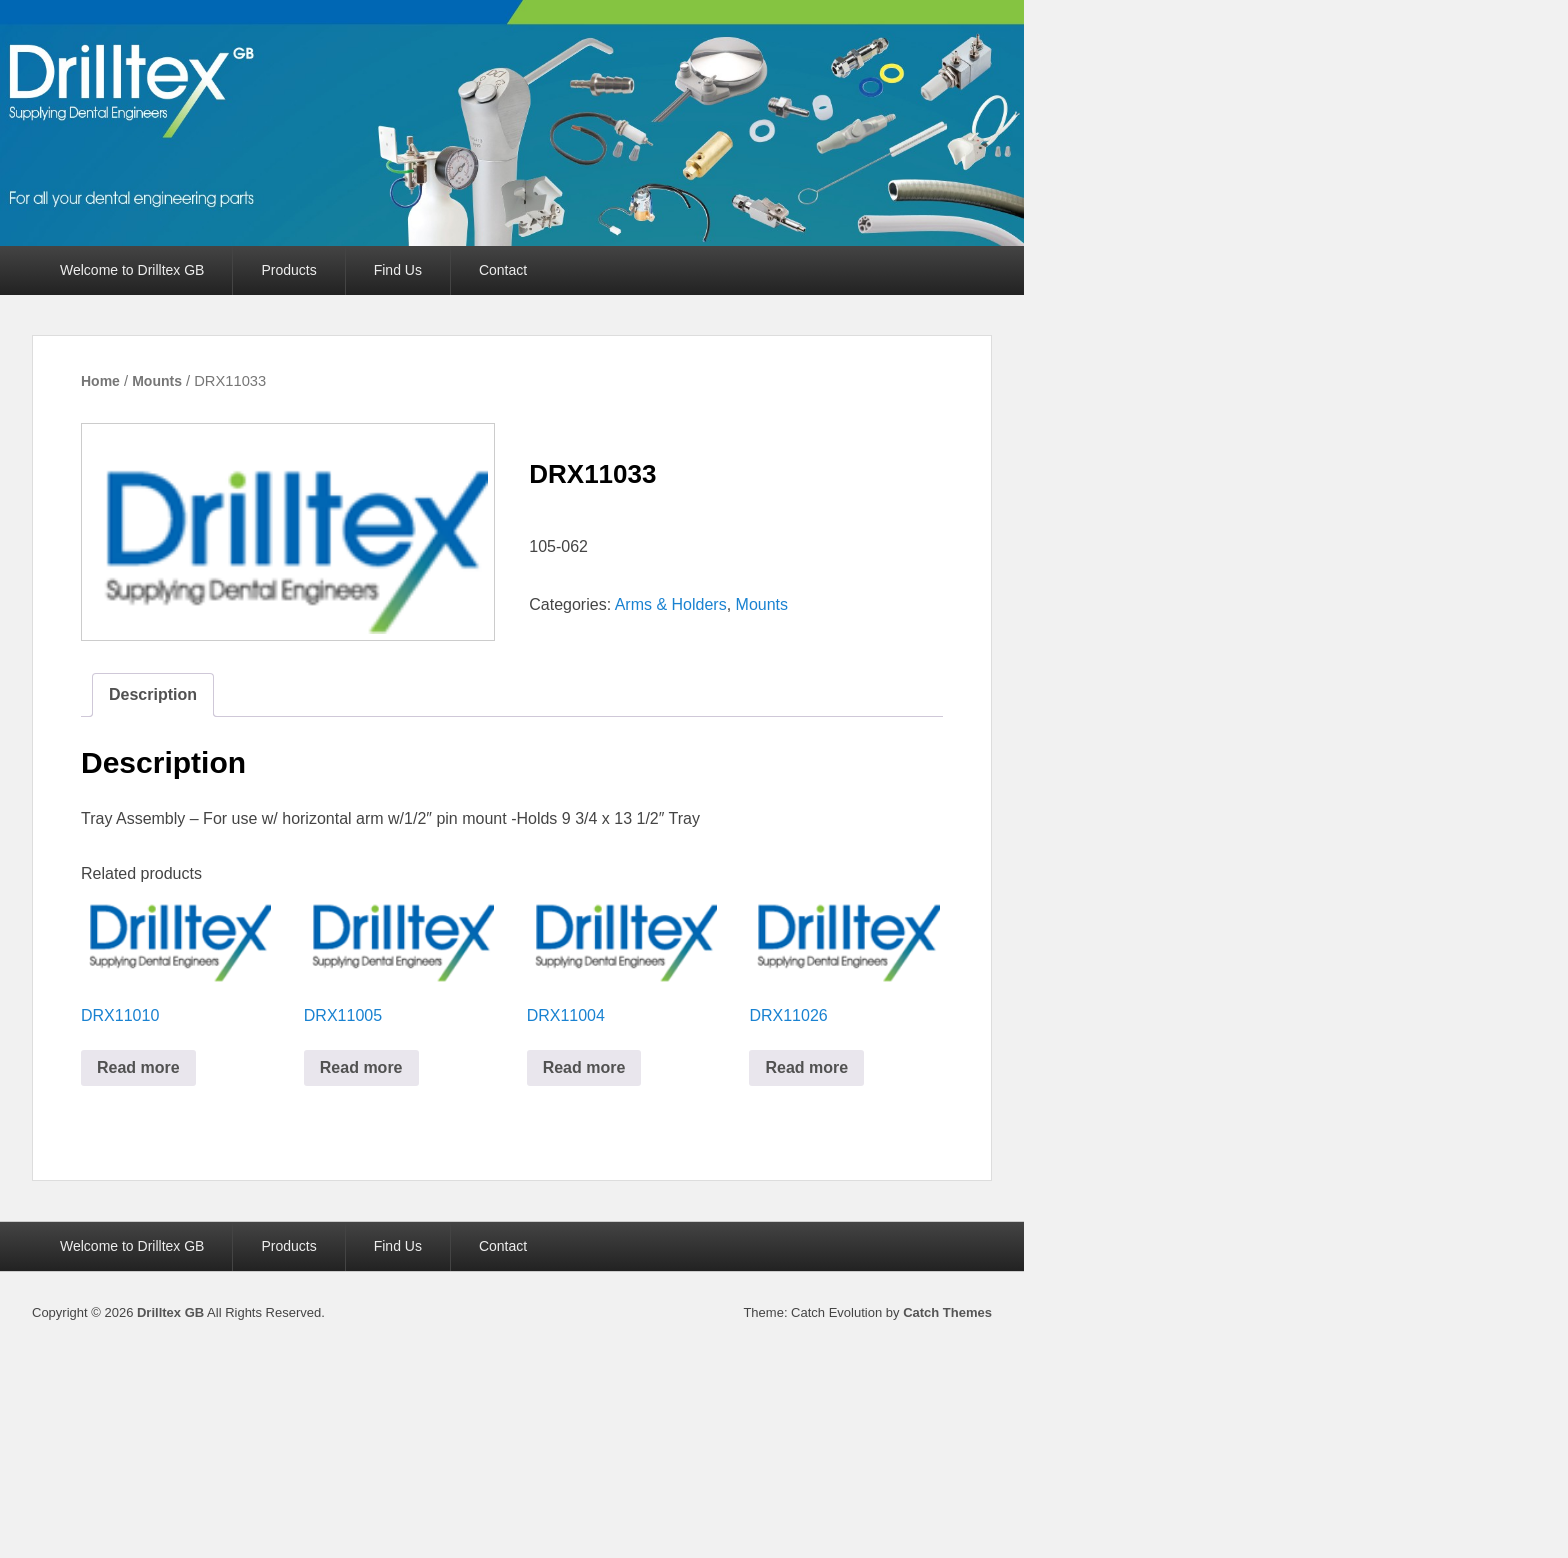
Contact (503, 270)
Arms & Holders (671, 604)
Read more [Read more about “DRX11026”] (806, 1067)
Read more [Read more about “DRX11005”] (361, 1067)
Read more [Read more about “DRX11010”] (138, 1067)
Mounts (157, 381)
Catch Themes (947, 1312)
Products (288, 270)
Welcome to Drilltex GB (132, 270)
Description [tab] (153, 694)
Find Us (398, 270)
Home (100, 381)
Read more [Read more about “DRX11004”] (584, 1067)
